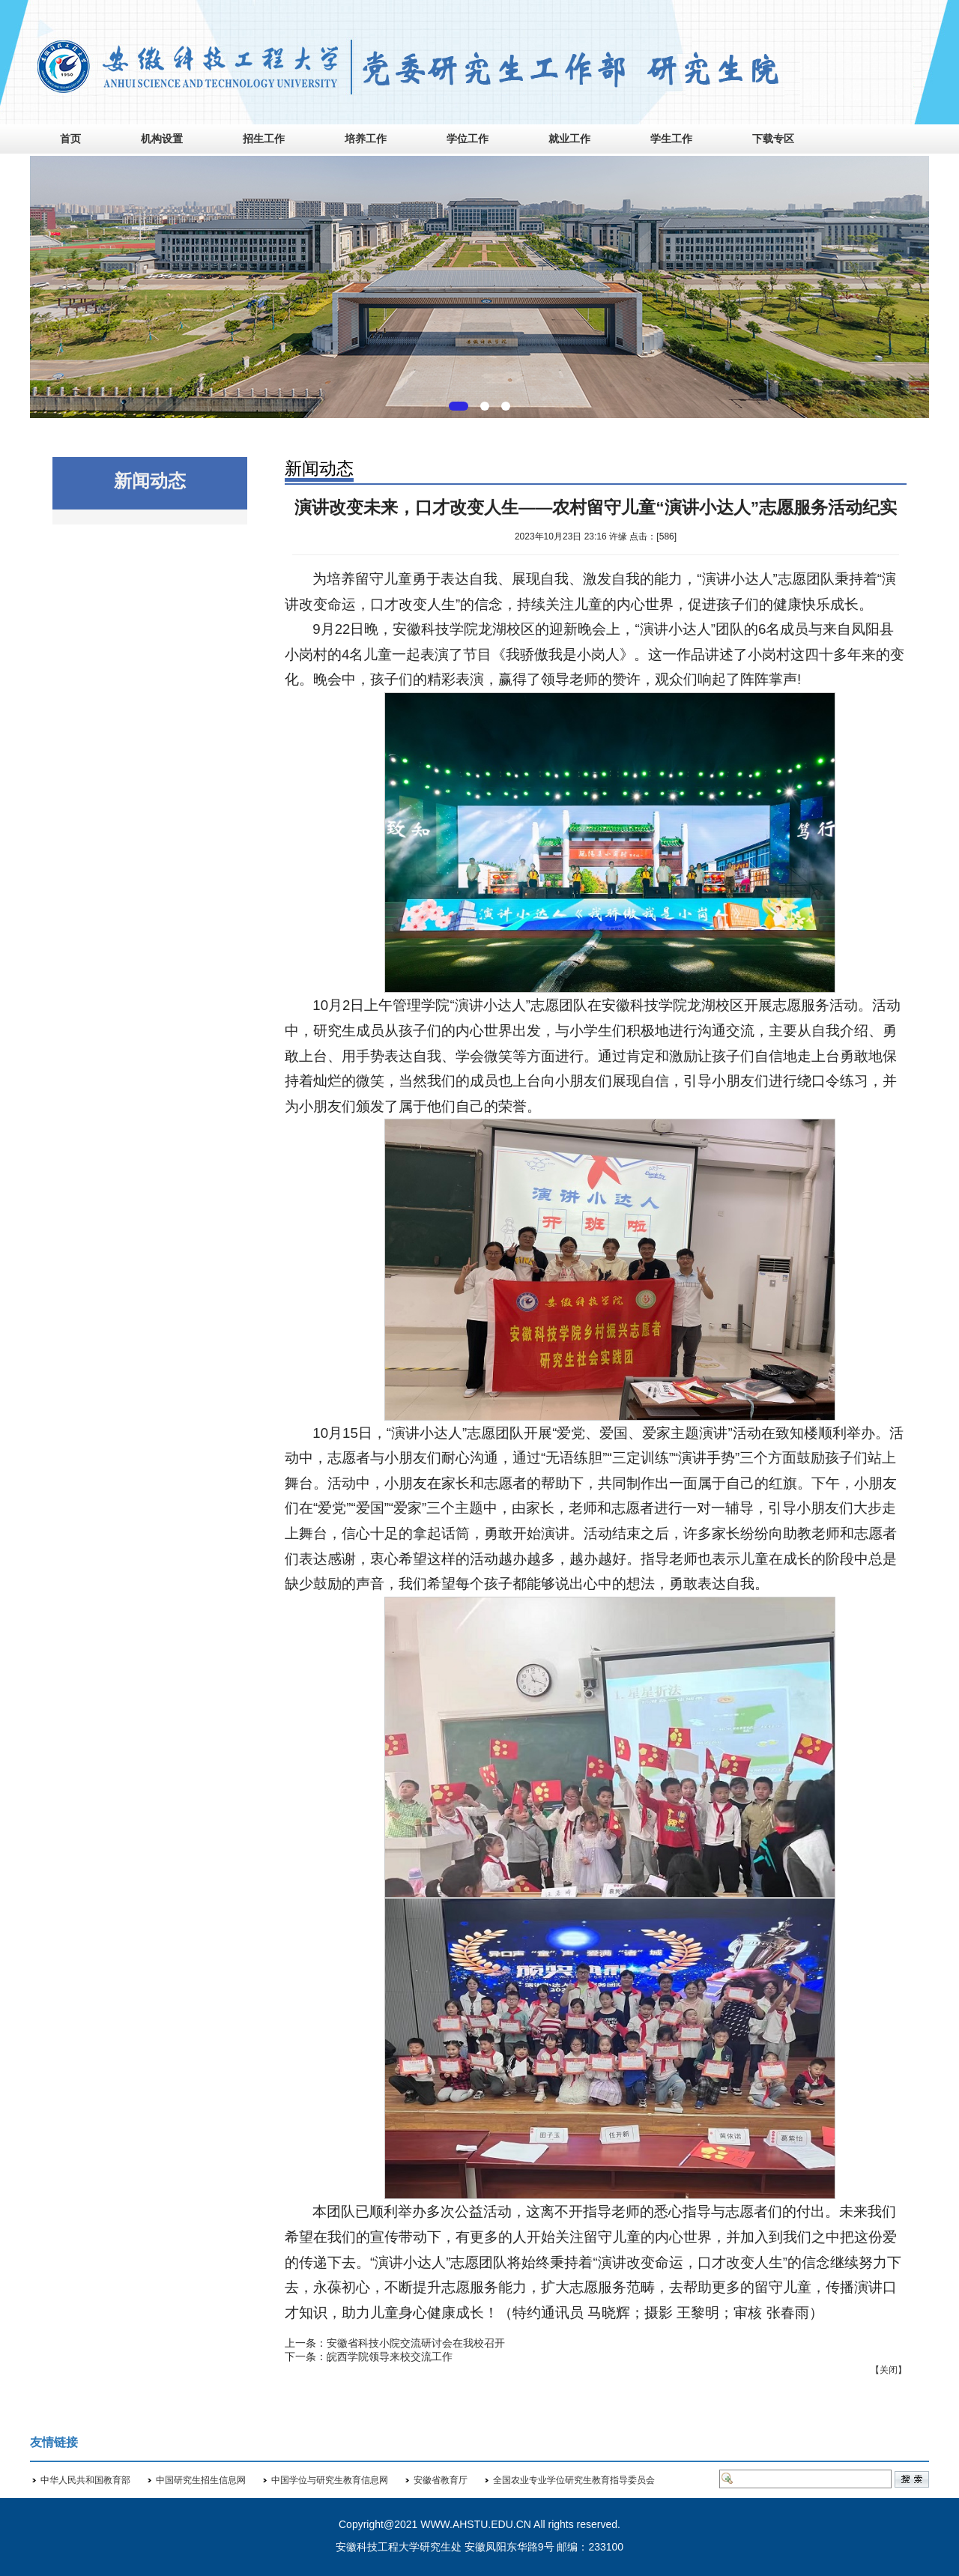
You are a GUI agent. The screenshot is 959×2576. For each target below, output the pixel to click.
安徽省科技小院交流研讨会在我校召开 (416, 2343)
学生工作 (671, 139)
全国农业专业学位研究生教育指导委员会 (574, 2480)
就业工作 (569, 139)
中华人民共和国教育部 (85, 2480)
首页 (70, 139)
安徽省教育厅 (441, 2480)
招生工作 (264, 139)
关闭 (889, 2370)
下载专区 (773, 139)
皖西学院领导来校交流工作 (390, 2356)
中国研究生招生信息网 (201, 2480)
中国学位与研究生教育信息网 (329, 2480)
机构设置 (162, 139)
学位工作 (467, 139)
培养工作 (366, 139)
